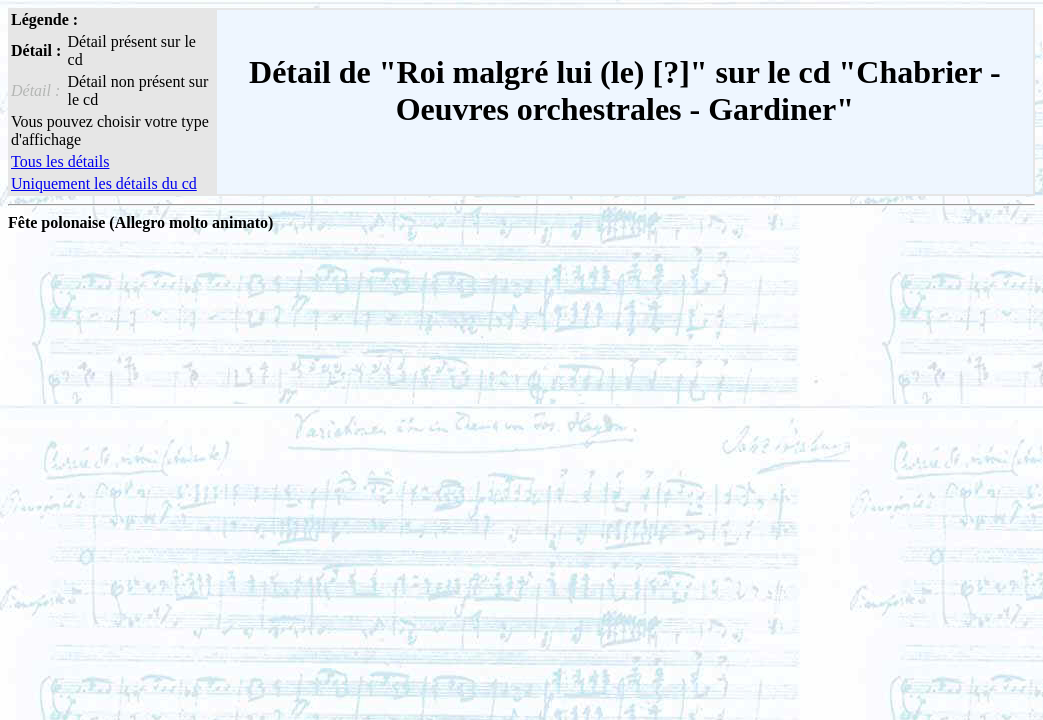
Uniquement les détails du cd (104, 183)
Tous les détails (60, 161)
